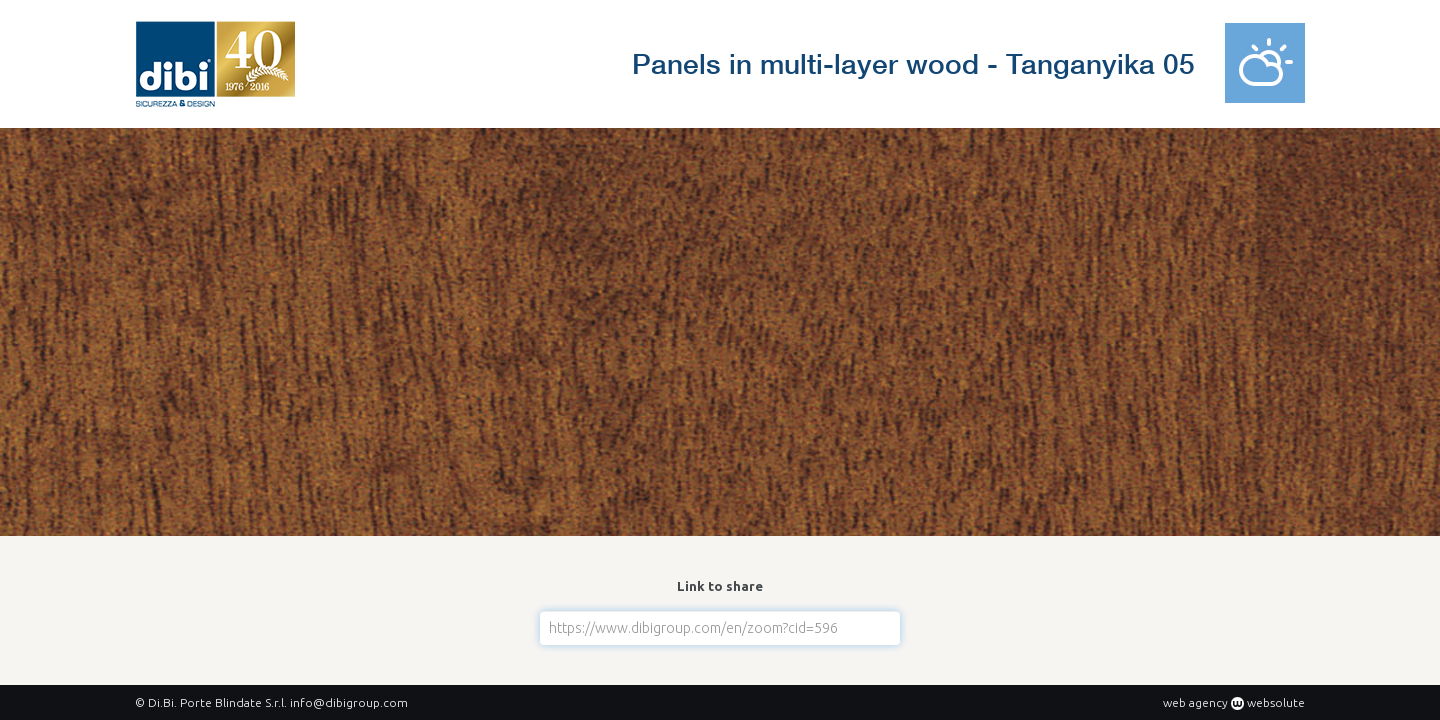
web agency (1195, 702)
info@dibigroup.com (349, 702)
